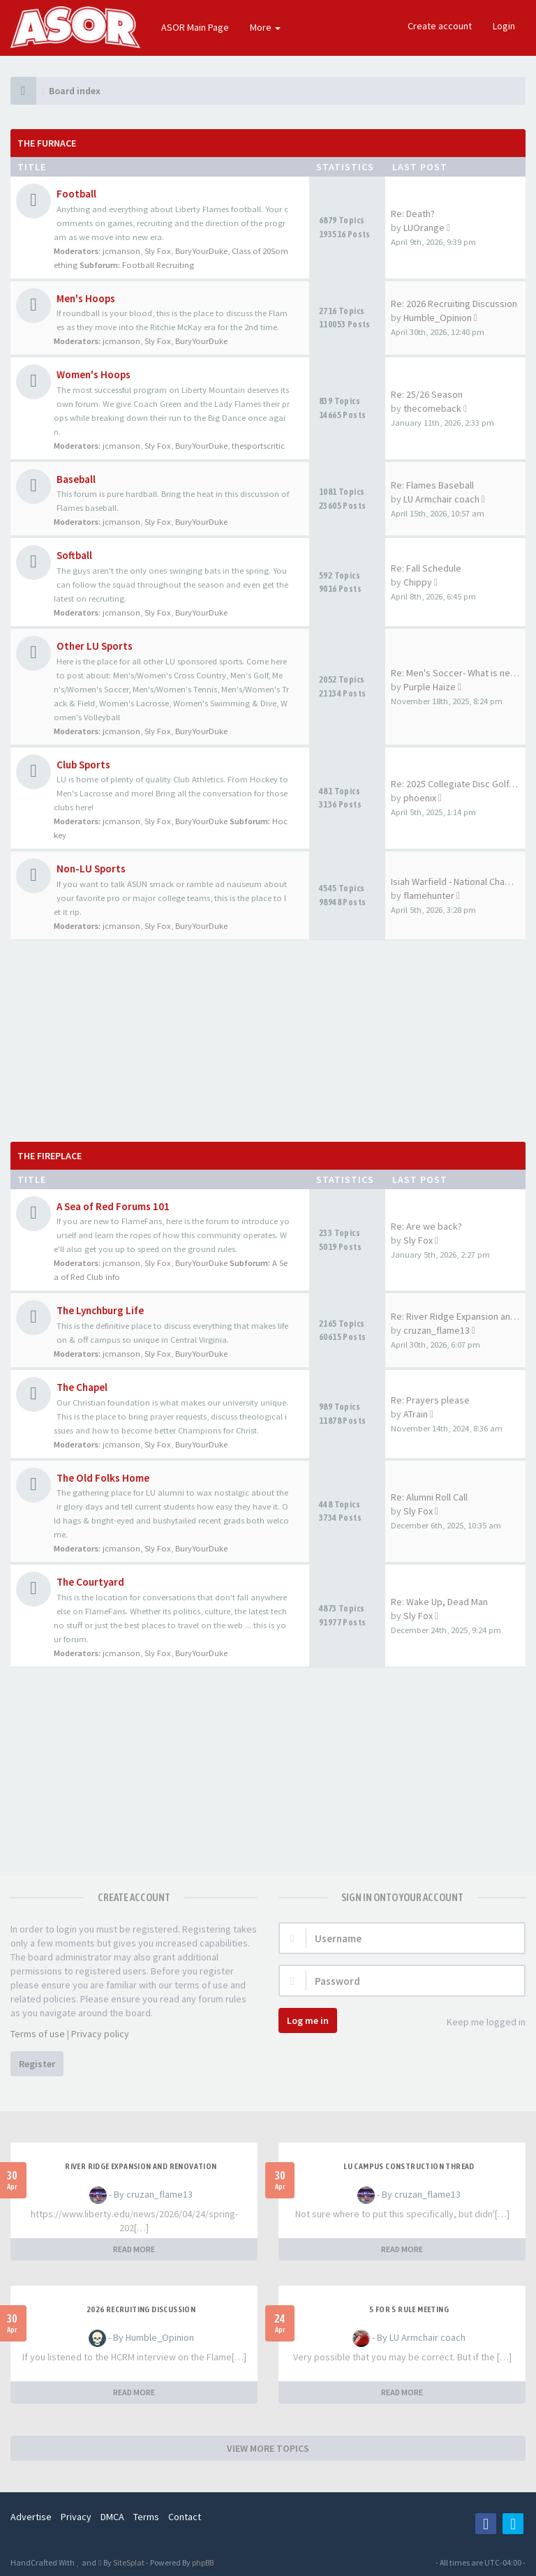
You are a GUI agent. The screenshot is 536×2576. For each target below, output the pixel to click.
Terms (146, 2516)
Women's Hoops (94, 374)
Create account (440, 26)
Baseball (76, 479)
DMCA (112, 2516)
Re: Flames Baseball (432, 485)
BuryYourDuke (201, 251)
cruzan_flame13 (436, 1330)
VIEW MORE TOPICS (268, 2448)
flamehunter (428, 895)
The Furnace (46, 143)
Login (504, 26)
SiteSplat (128, 2562)
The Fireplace (49, 1155)
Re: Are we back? (426, 1226)
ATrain (415, 1414)
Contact (184, 2516)
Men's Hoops (86, 298)
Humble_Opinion (437, 317)
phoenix (419, 797)
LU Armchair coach (441, 499)
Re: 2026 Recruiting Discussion (454, 303)
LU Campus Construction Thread (409, 2166)
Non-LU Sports (91, 868)
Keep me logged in (478, 2023)
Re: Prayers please (430, 1400)
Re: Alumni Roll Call (429, 1497)
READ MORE (134, 2249)
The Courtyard (90, 1581)
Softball (74, 555)
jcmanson (121, 251)
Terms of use (37, 2033)
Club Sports (83, 764)
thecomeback (432, 408)
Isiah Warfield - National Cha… (452, 881)
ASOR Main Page (195, 27)
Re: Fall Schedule (426, 568)
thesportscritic (258, 445)
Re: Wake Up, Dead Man (439, 1601)
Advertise (31, 2516)
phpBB (203, 2562)
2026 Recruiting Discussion (141, 2309)
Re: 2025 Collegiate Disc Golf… (454, 783)
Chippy (417, 582)
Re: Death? (413, 213)
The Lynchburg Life (100, 1310)
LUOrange (424, 227)
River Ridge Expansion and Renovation (140, 2166)
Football (76, 193)
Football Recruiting (158, 265)
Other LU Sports (95, 646)
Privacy (76, 2516)
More (265, 27)
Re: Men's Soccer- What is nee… (458, 673)
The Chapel (82, 1387)
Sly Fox (157, 251)
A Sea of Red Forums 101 (113, 1206)
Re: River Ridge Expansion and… (458, 1316)
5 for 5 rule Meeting (409, 2309)
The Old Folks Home (103, 1477)
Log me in (308, 2020)
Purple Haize (429, 686)
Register (37, 2063)
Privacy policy (100, 2033)
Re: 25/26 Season (427, 394)
